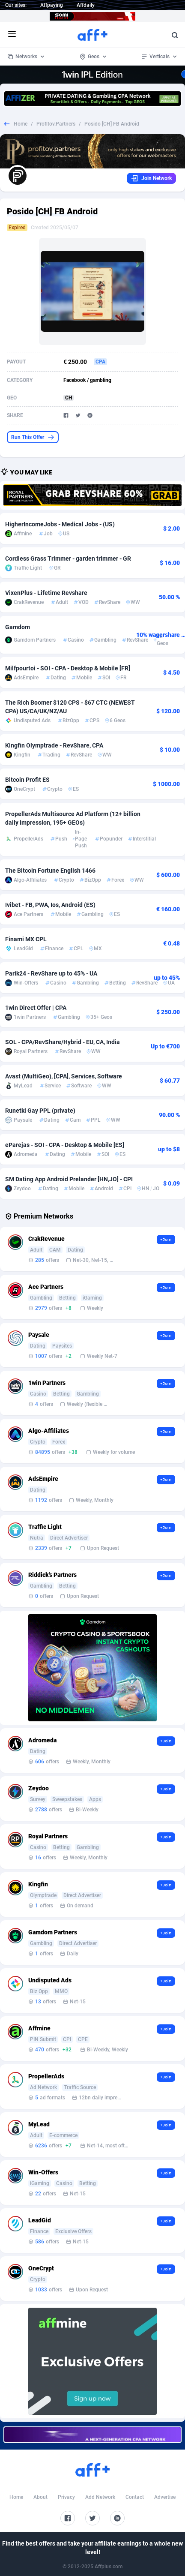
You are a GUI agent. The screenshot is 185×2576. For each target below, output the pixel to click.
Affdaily (86, 5)
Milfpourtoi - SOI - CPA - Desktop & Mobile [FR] (67, 668)
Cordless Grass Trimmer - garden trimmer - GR (68, 558)
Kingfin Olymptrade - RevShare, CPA (54, 745)
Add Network (100, 2497)
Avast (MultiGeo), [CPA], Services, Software (63, 1076)
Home (20, 124)
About (40, 2497)
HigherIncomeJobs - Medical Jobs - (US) (60, 524)
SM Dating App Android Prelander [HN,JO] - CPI (69, 1179)
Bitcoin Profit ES (27, 779)
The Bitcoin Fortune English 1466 (50, 870)
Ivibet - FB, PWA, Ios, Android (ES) (50, 904)
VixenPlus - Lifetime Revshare (46, 592)
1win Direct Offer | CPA (35, 1007)
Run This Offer (32, 437)
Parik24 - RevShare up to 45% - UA (51, 973)
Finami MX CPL (26, 939)
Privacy (66, 2497)
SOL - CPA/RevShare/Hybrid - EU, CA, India (62, 1042)
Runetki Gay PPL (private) (40, 1110)
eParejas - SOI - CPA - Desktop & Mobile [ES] (64, 1144)
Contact (134, 2497)
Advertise (165, 2497)
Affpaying (51, 5)
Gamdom (17, 627)
